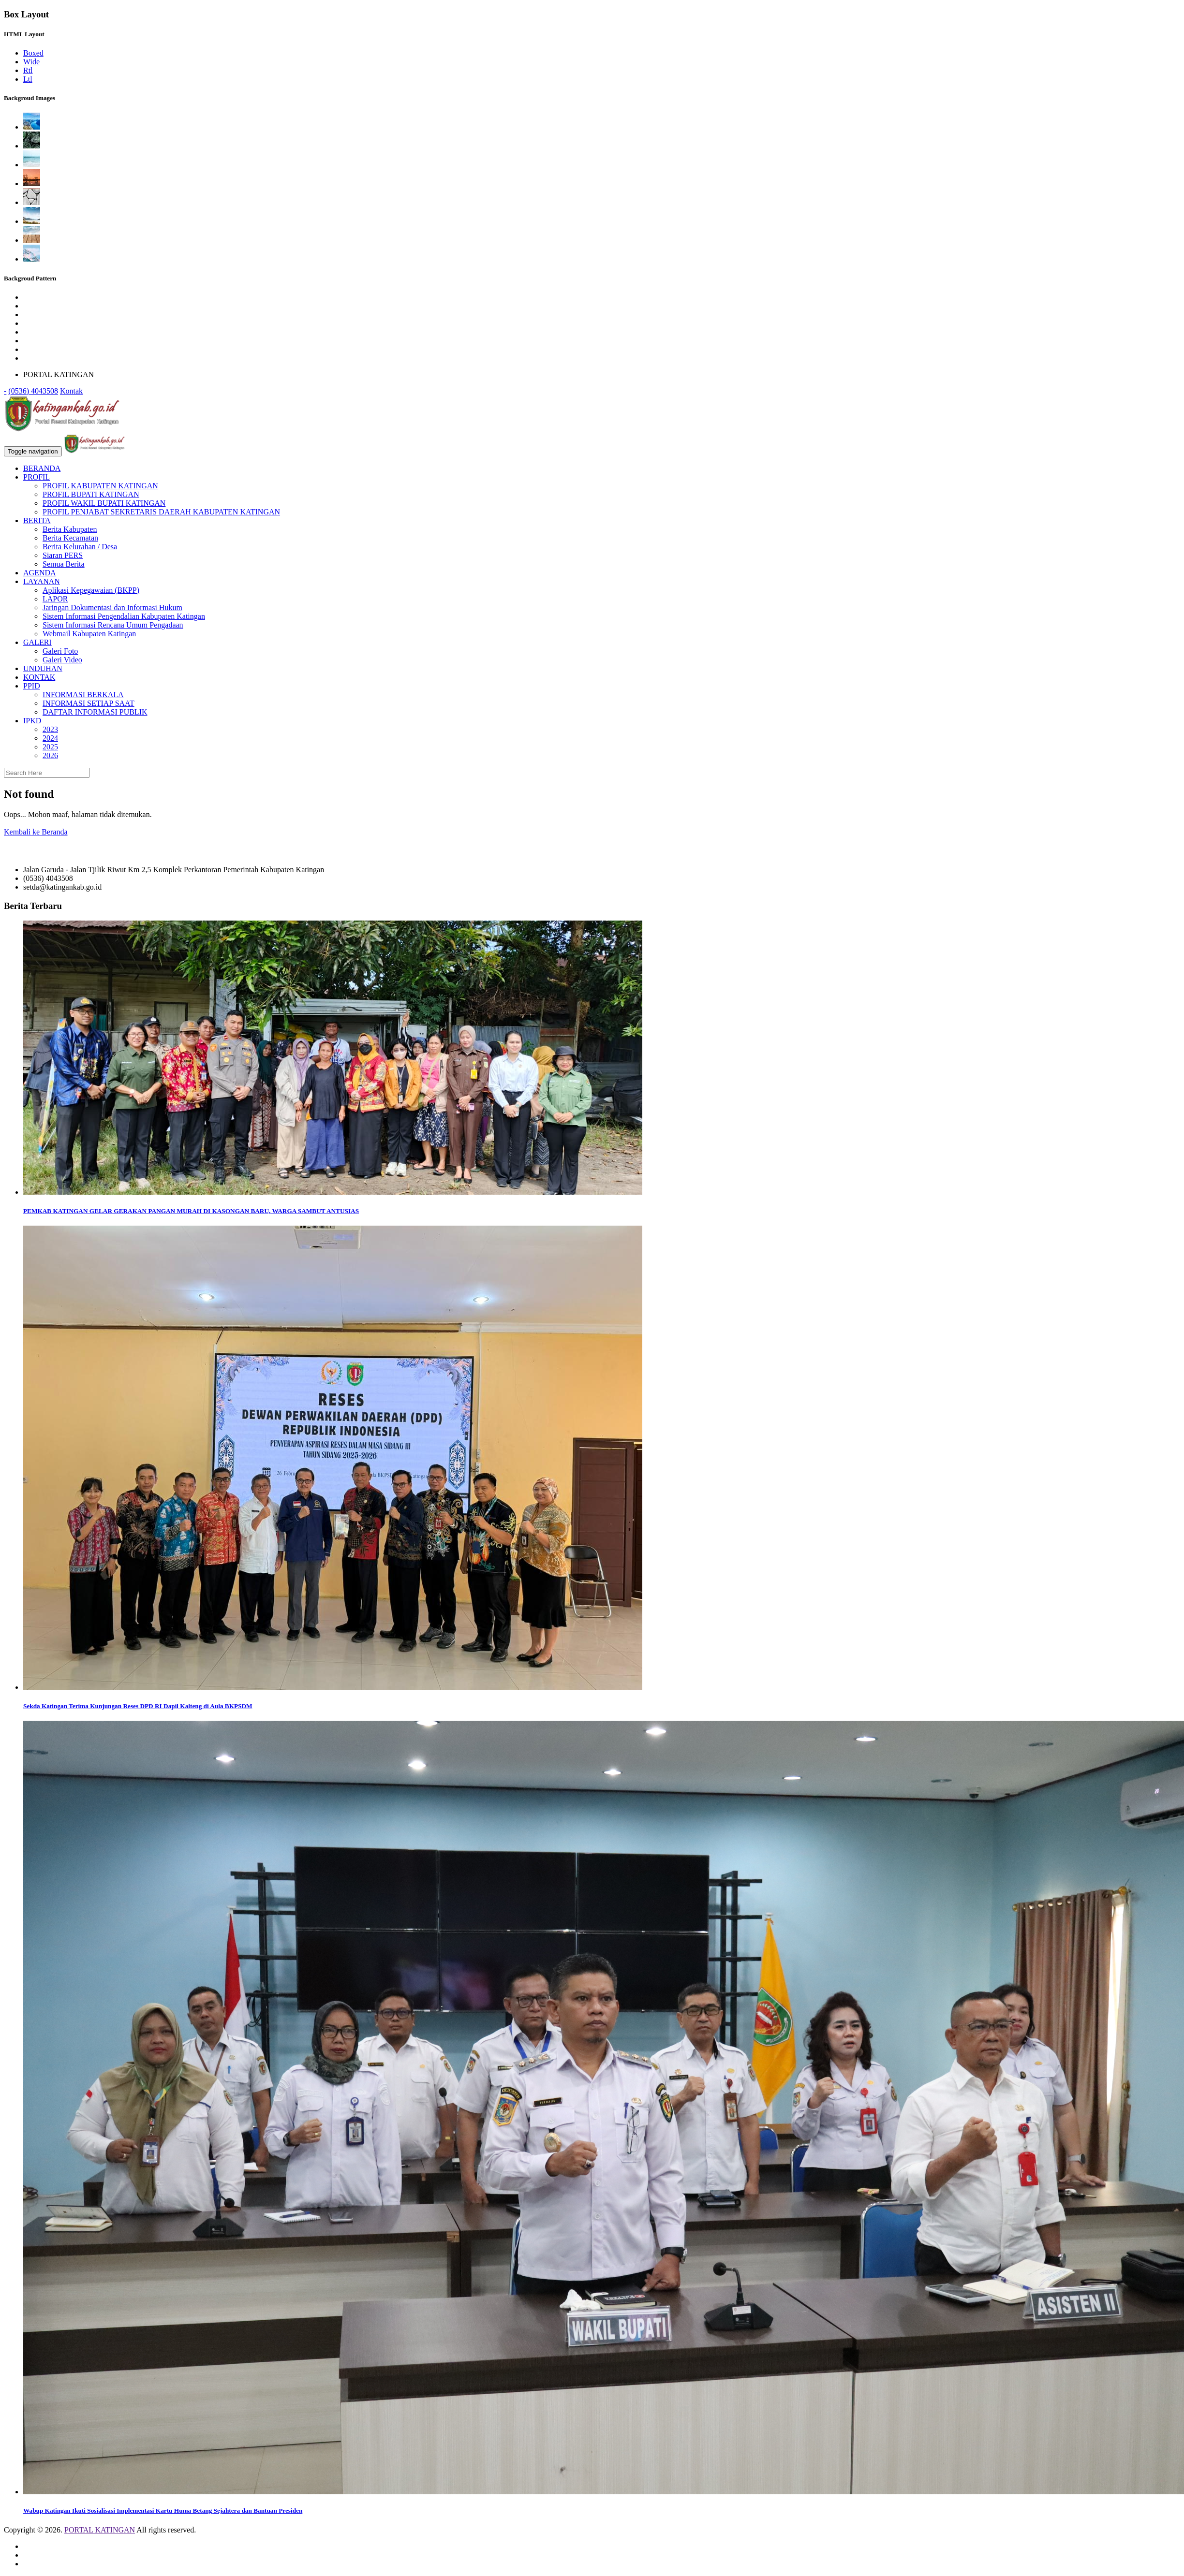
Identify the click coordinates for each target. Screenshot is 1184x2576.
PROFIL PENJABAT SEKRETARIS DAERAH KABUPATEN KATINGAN (161, 512)
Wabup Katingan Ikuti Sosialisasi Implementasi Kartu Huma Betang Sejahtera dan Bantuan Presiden (162, 2510)
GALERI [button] (37, 642)
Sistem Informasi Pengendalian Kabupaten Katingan (124, 616)
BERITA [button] (37, 520)
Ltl (27, 79)
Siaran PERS (63, 555)
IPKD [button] (32, 721)
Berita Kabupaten (70, 529)
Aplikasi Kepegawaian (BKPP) (91, 590)
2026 (50, 755)
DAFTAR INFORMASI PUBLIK (95, 712)
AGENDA (39, 573)
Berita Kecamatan (70, 538)
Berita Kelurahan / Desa (80, 546)
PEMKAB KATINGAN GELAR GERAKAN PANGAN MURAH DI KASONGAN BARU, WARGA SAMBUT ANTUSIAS (191, 1211)
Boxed (33, 53)
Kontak (71, 391)
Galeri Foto (60, 651)
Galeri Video (62, 660)
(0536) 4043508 (33, 391)
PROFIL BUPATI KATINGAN (91, 494)
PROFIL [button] (36, 477)
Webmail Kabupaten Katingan (89, 633)
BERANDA (41, 468)
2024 (50, 738)
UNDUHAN (42, 668)
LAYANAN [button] (41, 581)
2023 (50, 729)
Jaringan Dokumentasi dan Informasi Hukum (112, 607)
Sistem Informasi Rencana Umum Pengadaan (113, 625)
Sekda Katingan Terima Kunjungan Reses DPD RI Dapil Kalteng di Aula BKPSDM (137, 1706)
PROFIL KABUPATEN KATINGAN (100, 486)
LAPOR (55, 599)
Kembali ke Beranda (36, 832)
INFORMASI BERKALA (83, 694)
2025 (50, 747)
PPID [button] (31, 686)
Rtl (28, 70)
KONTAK (39, 677)
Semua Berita (64, 564)
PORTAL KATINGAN (99, 2530)
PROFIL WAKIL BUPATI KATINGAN (104, 503)
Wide (31, 62)
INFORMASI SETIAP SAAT (88, 703)
